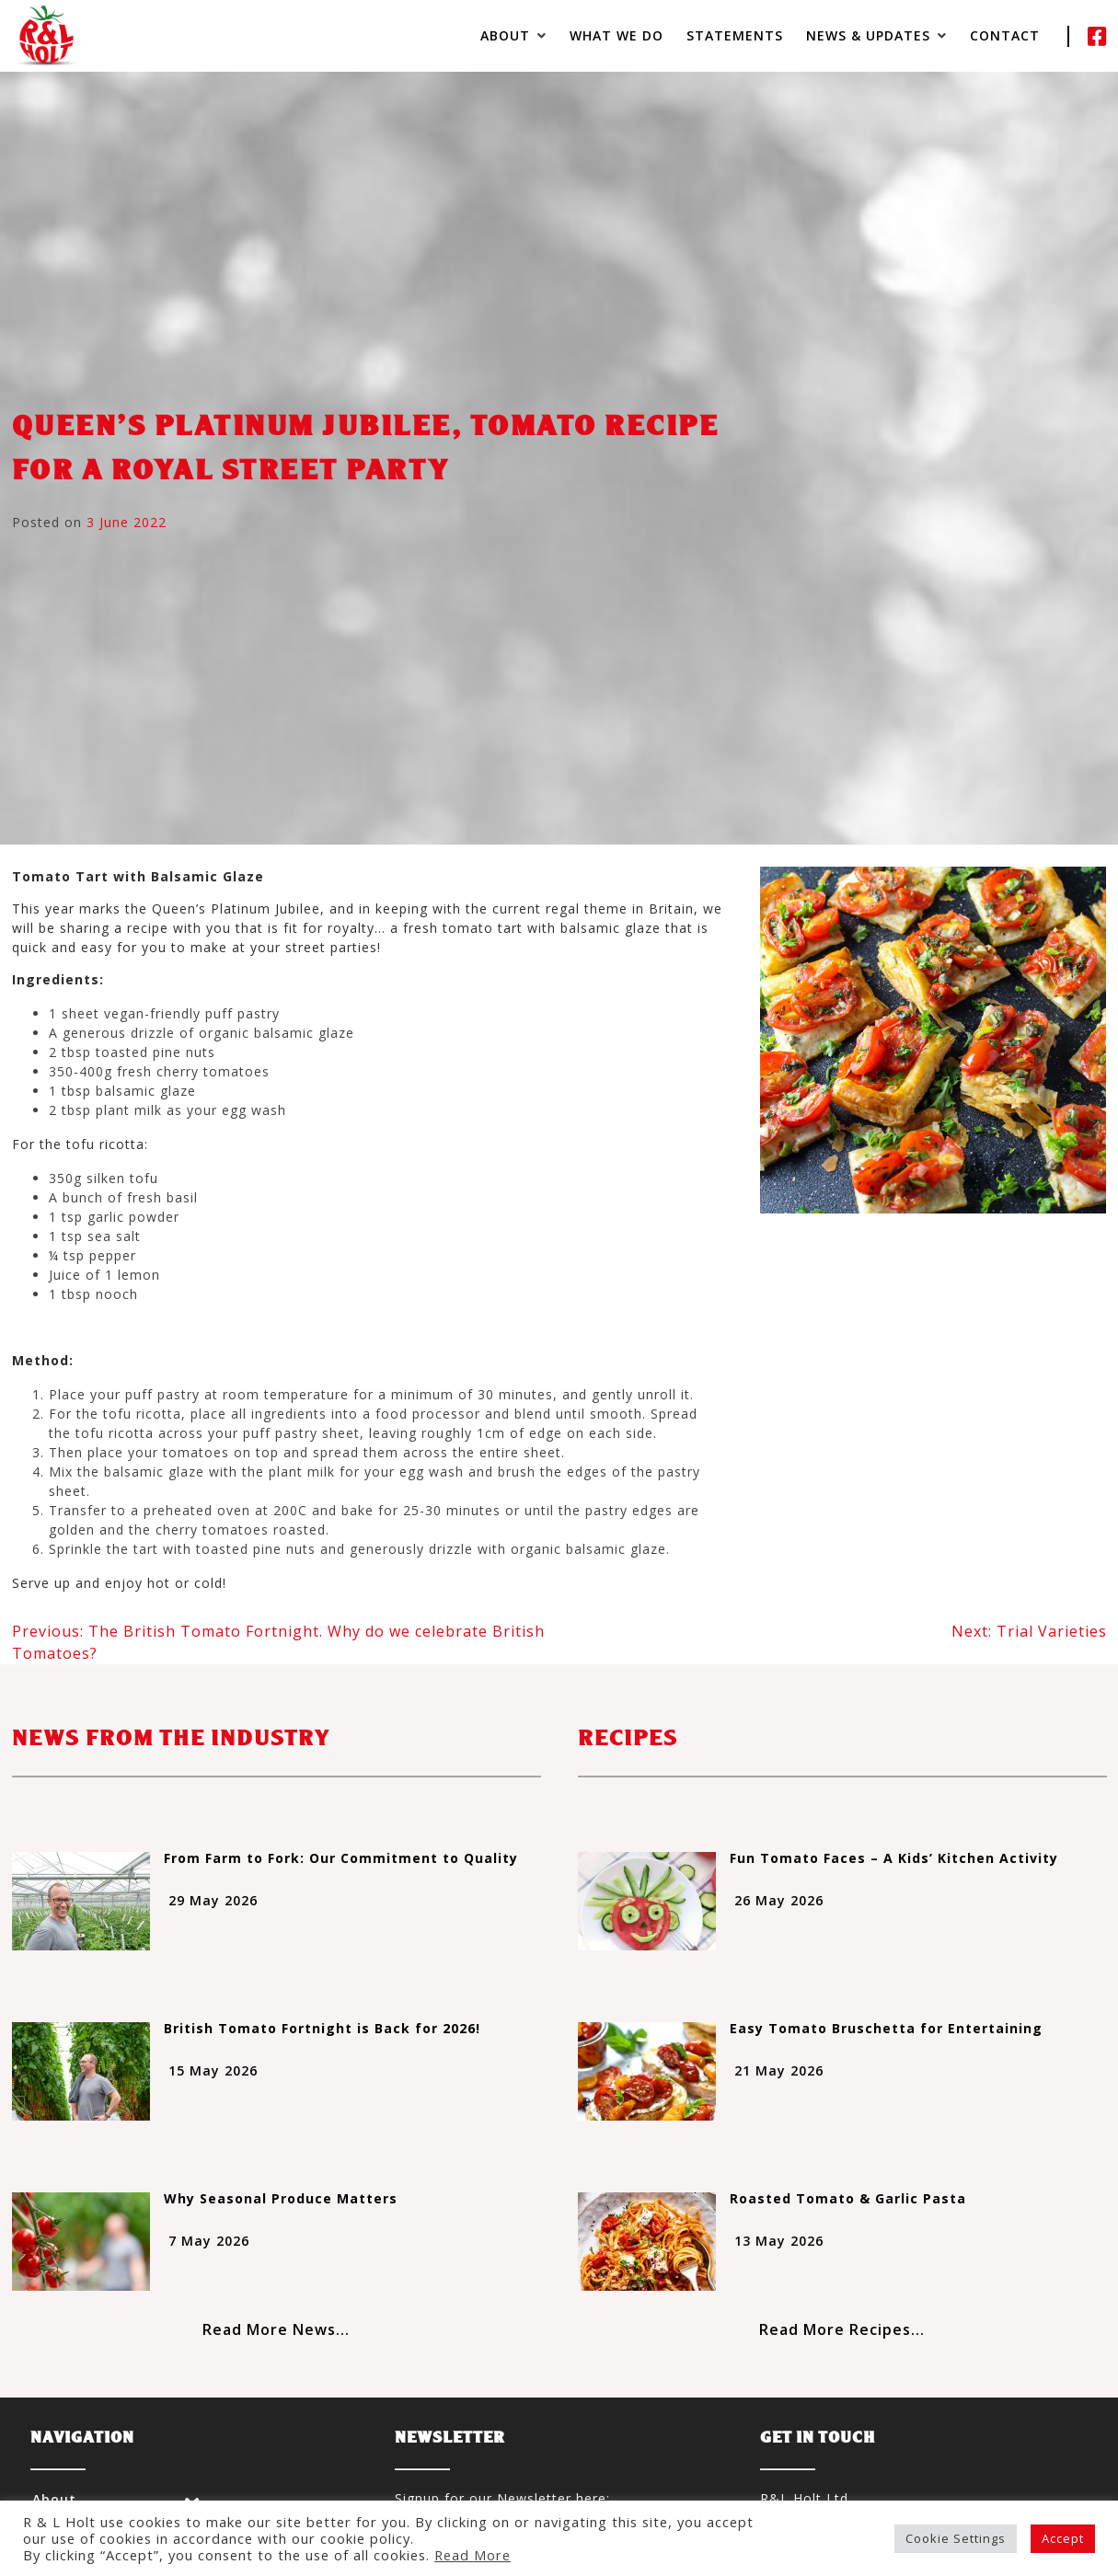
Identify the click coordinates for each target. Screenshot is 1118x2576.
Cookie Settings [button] (955, 2538)
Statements (734, 35)
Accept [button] (1063, 2538)
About (505, 35)
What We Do (616, 35)
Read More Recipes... (842, 2329)
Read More (472, 2555)
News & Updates (868, 35)
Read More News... (276, 2329)
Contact (1005, 35)
